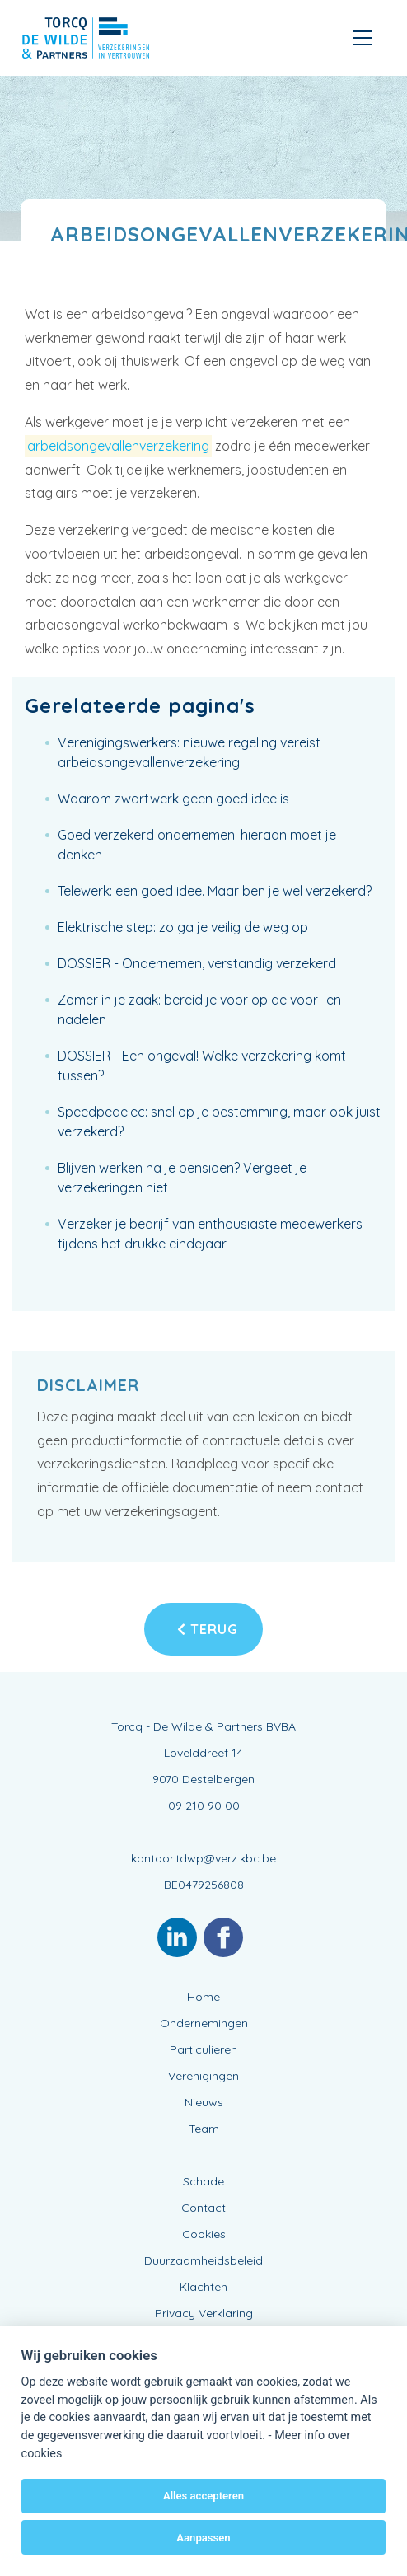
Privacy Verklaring (204, 2313)
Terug (207, 1629)
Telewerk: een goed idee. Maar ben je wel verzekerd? (215, 891)
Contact (203, 2207)
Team (204, 2128)
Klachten (203, 2286)
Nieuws (204, 2102)
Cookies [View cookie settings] (204, 2234)
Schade (203, 2181)
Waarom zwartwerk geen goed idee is (173, 798)
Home (203, 1996)
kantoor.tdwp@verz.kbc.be (203, 1858)
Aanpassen (203, 2538)
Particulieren (203, 2049)
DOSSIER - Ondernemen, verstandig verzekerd (197, 963)
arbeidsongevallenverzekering (118, 446)
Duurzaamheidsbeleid (203, 2260)
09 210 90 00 (204, 1805)
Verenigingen (203, 2075)
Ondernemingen (204, 2023)
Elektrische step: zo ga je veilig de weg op (183, 927)
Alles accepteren (203, 2495)
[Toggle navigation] (362, 38)
